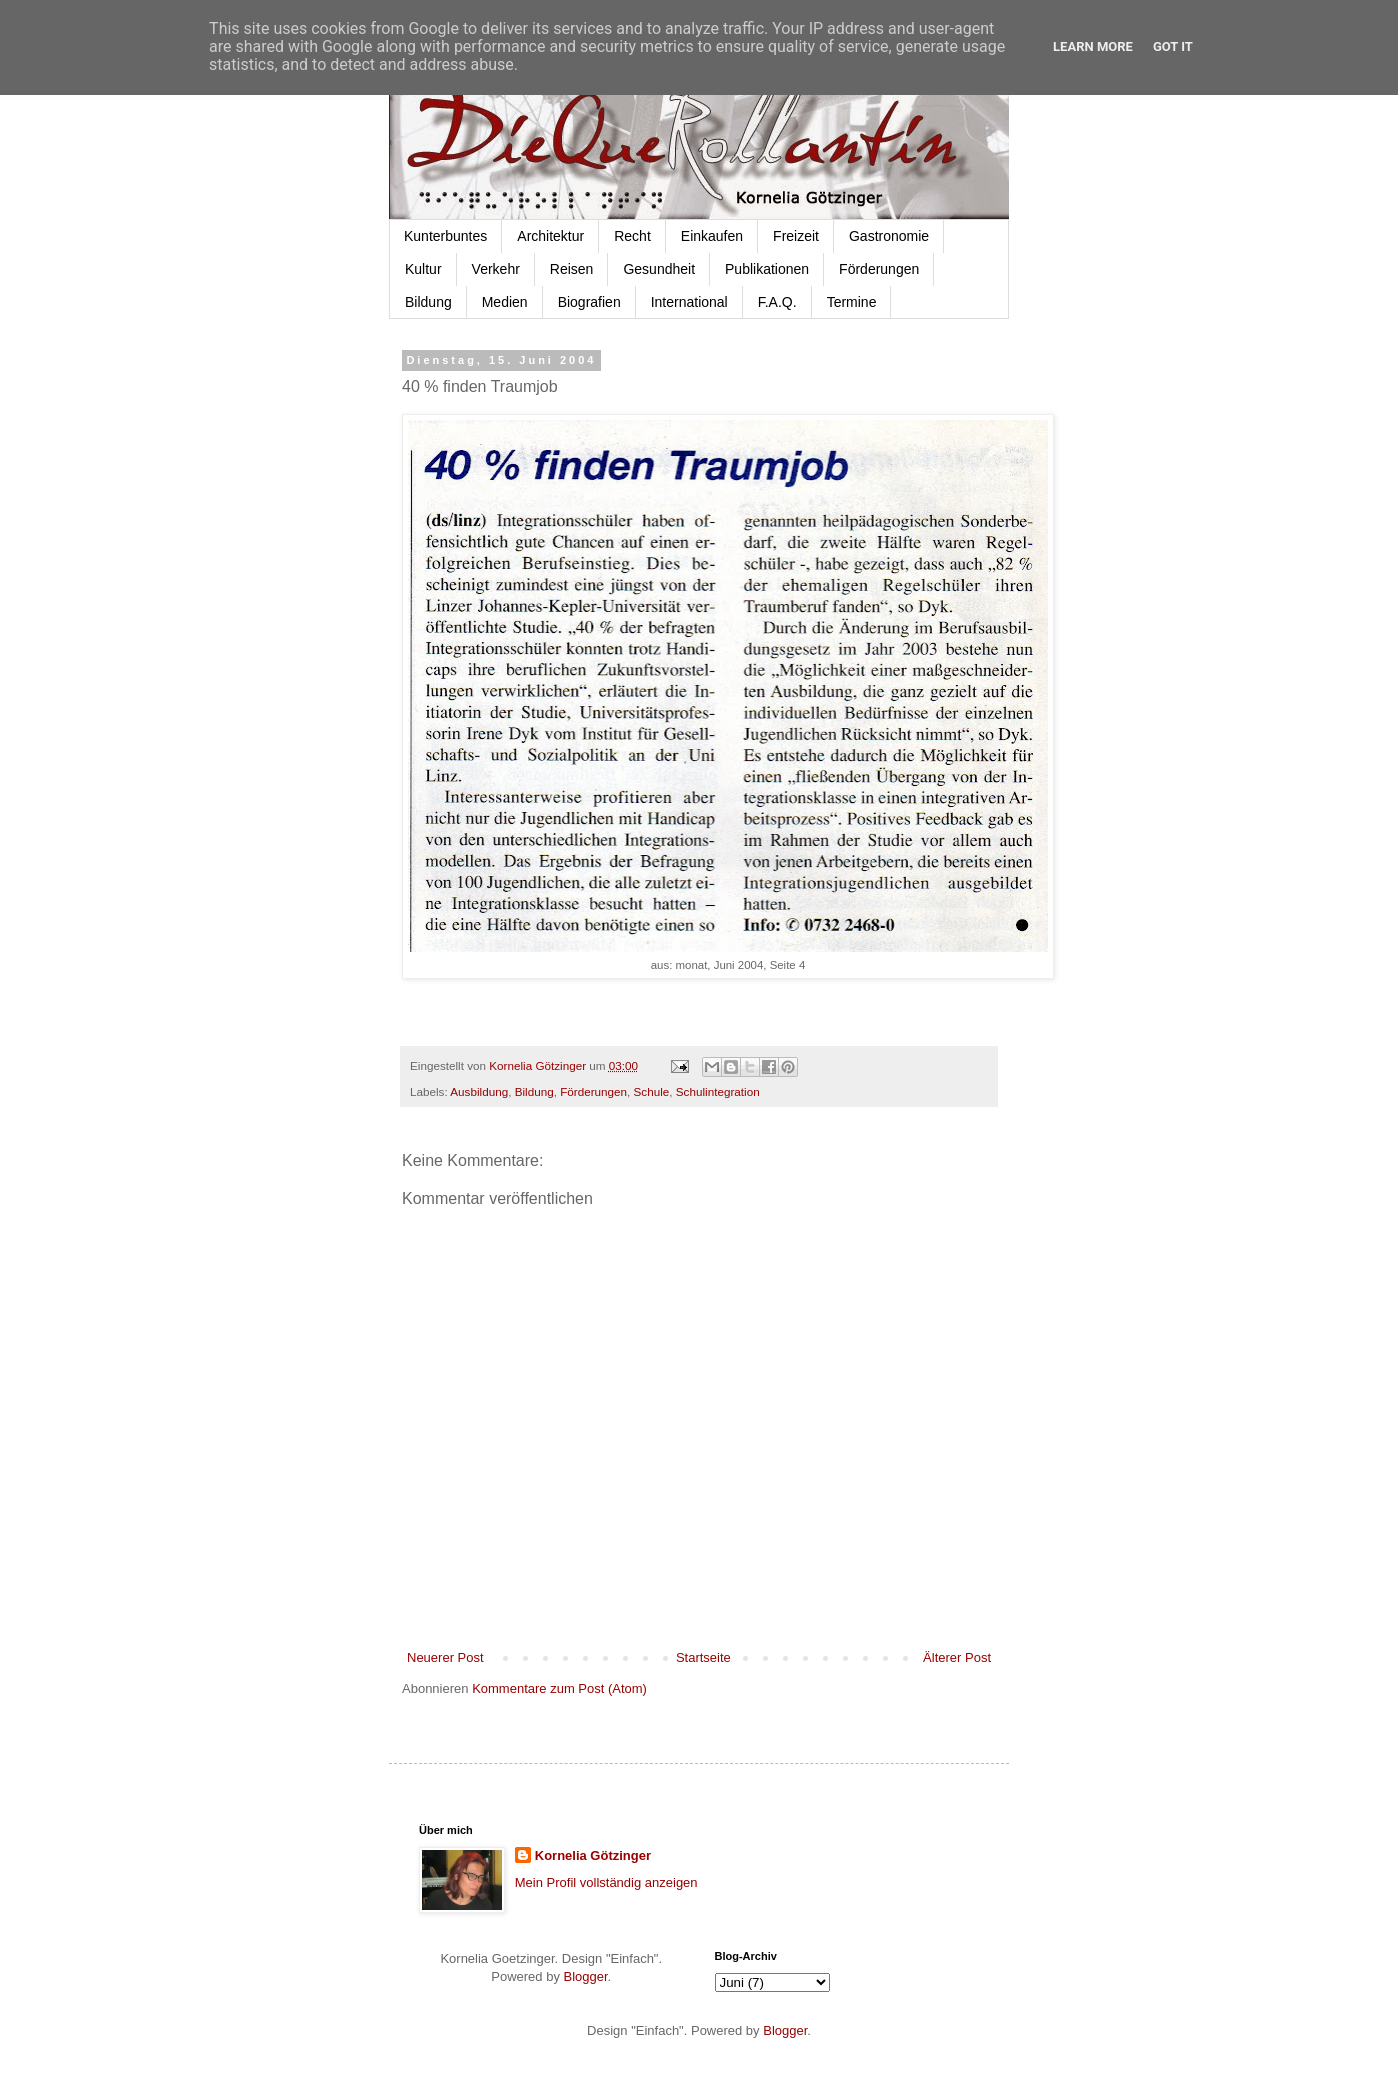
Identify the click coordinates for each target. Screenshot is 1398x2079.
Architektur (550, 236)
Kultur (423, 269)
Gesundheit (659, 269)
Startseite (703, 1657)
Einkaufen (712, 236)
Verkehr (496, 269)
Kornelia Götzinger (593, 1855)
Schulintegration (718, 1091)
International (689, 302)
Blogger (586, 1976)
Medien (505, 302)
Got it (1173, 46)
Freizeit (796, 236)
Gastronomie (889, 236)
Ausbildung (479, 1091)
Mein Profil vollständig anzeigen (606, 1882)
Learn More (1093, 46)
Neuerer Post (445, 1657)
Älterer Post (957, 1657)
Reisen (572, 269)
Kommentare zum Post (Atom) (559, 1688)
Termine (852, 302)
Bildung (428, 302)
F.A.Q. (777, 302)
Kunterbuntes (445, 236)
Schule (652, 1091)
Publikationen (767, 269)
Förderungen (879, 269)
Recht (632, 236)
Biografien (589, 302)
